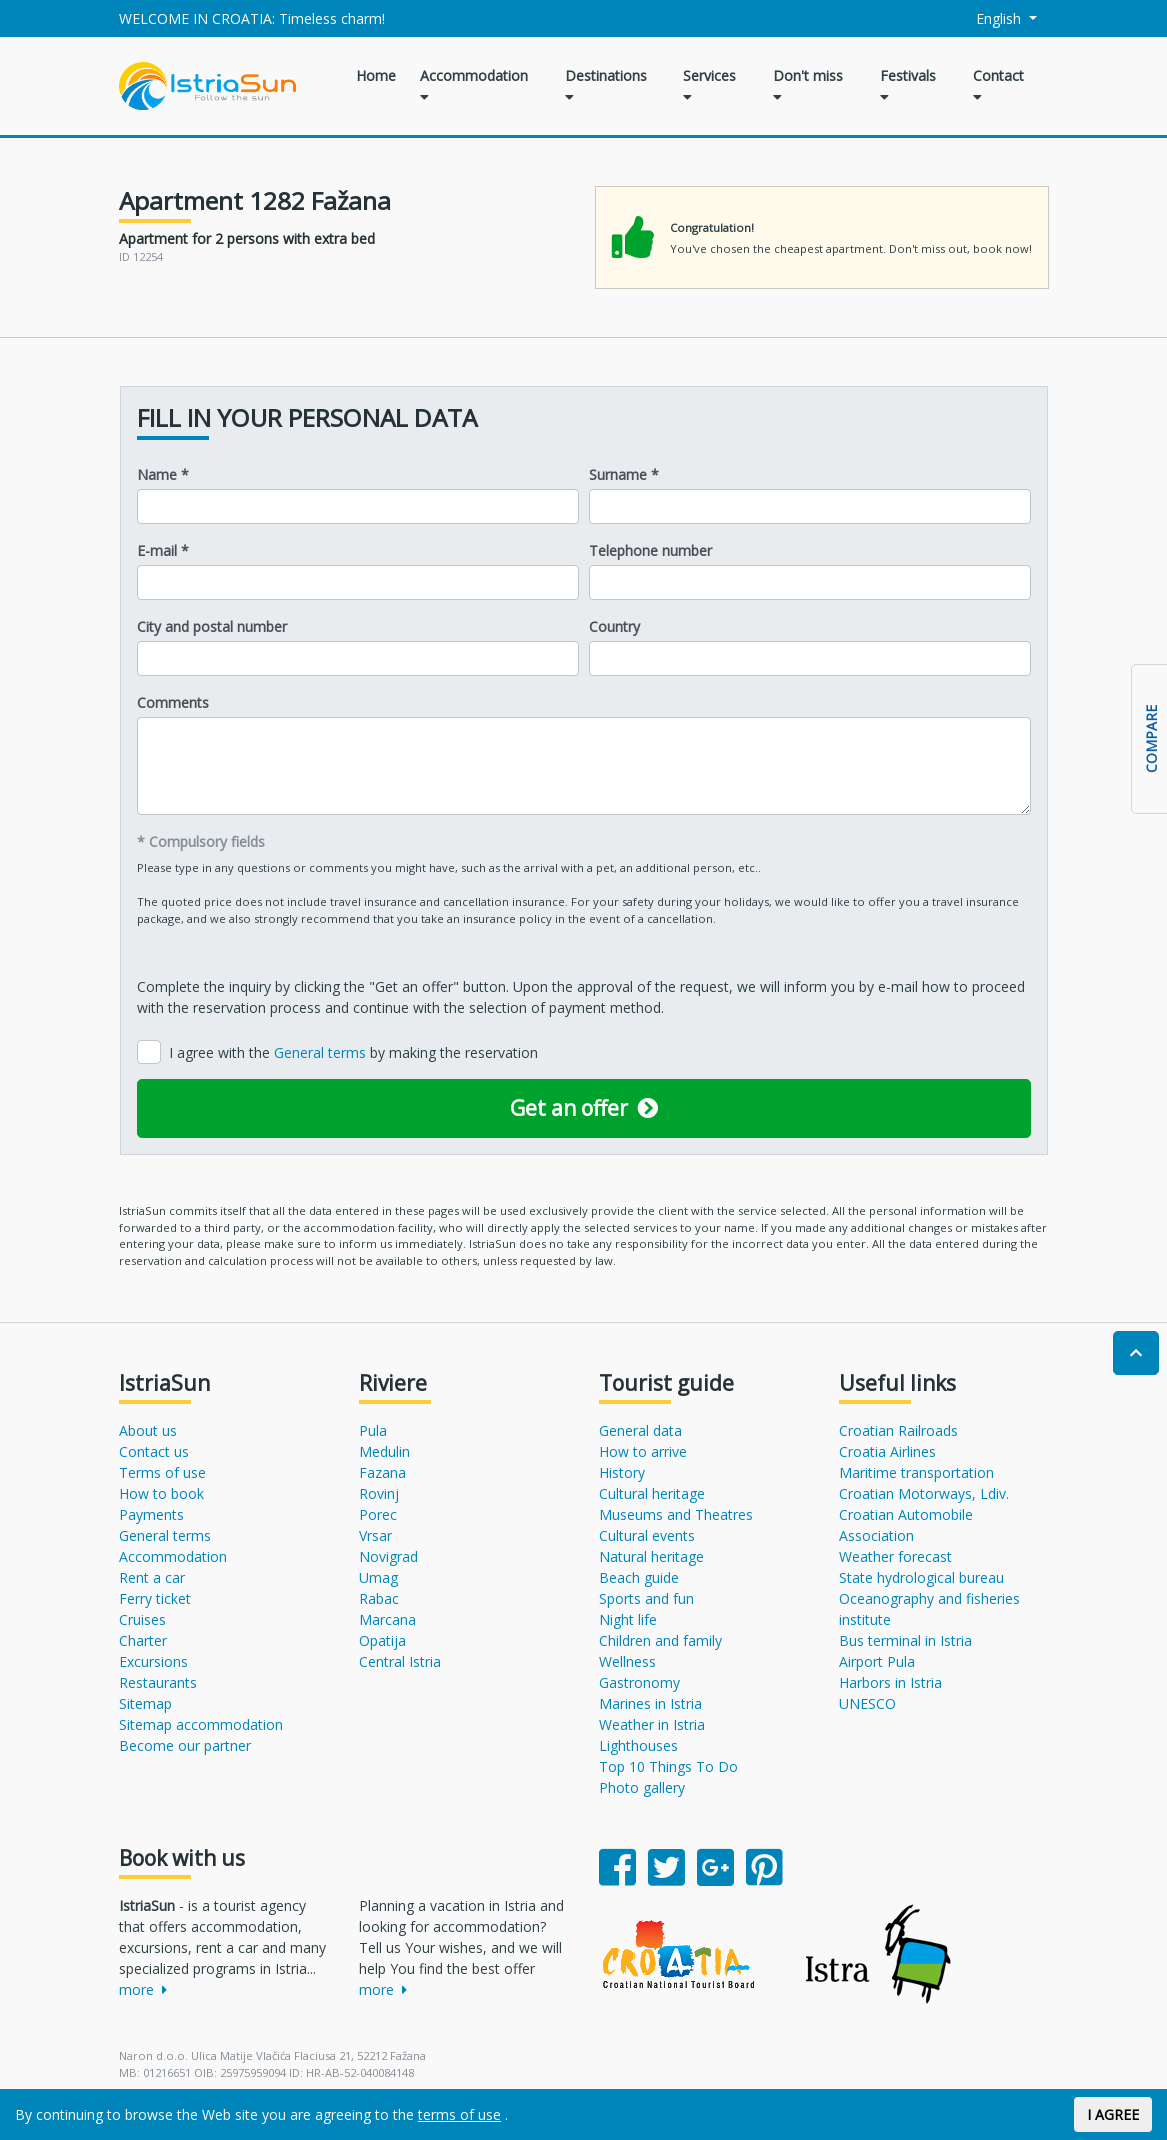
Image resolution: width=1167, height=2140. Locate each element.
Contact (998, 85)
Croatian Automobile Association (906, 1525)
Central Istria (400, 1661)
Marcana (387, 1619)
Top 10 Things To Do (668, 1766)
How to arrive (643, 1451)
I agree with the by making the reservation (353, 1052)
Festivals (908, 85)
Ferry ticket (155, 1598)
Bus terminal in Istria (905, 1640)
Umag (378, 1577)
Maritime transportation (916, 1472)
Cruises (142, 1619)
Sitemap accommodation (201, 1724)
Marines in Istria (650, 1703)
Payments (151, 1514)
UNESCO (867, 1703)
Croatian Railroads (898, 1430)
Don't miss (808, 85)
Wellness (627, 1661)
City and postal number (212, 626)
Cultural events (647, 1535)
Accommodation (474, 85)
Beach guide (639, 1577)
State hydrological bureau (921, 1577)
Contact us (154, 1451)
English (987, 18)
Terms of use (162, 1472)
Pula (373, 1430)
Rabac (379, 1598)
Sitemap (145, 1703)
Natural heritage (651, 1556)
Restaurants (158, 1682)
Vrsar (375, 1535)
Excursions (153, 1661)
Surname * (624, 474)
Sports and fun (646, 1598)
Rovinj (379, 1493)
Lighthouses (638, 1745)
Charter (143, 1640)
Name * (163, 474)
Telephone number (650, 550)
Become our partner (185, 1745)
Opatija (382, 1640)
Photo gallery (642, 1787)
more (143, 1989)
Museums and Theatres (676, 1514)
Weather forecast (895, 1556)
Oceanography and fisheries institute (929, 1609)
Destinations (606, 85)
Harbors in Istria (890, 1682)
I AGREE (1113, 2114)
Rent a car (152, 1577)
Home (376, 75)
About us (148, 1430)
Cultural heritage (652, 1493)
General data (640, 1430)
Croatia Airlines (887, 1451)
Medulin (384, 1451)
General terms (322, 1052)
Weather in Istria (652, 1724)
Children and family (660, 1640)
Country (614, 626)
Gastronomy (639, 1682)
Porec (378, 1514)
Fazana (382, 1472)
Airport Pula (877, 1661)
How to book (161, 1493)
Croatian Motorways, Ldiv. (924, 1493)
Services (709, 85)
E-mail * (163, 550)
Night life (628, 1619)
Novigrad (388, 1556)
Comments (173, 702)
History (622, 1472)
